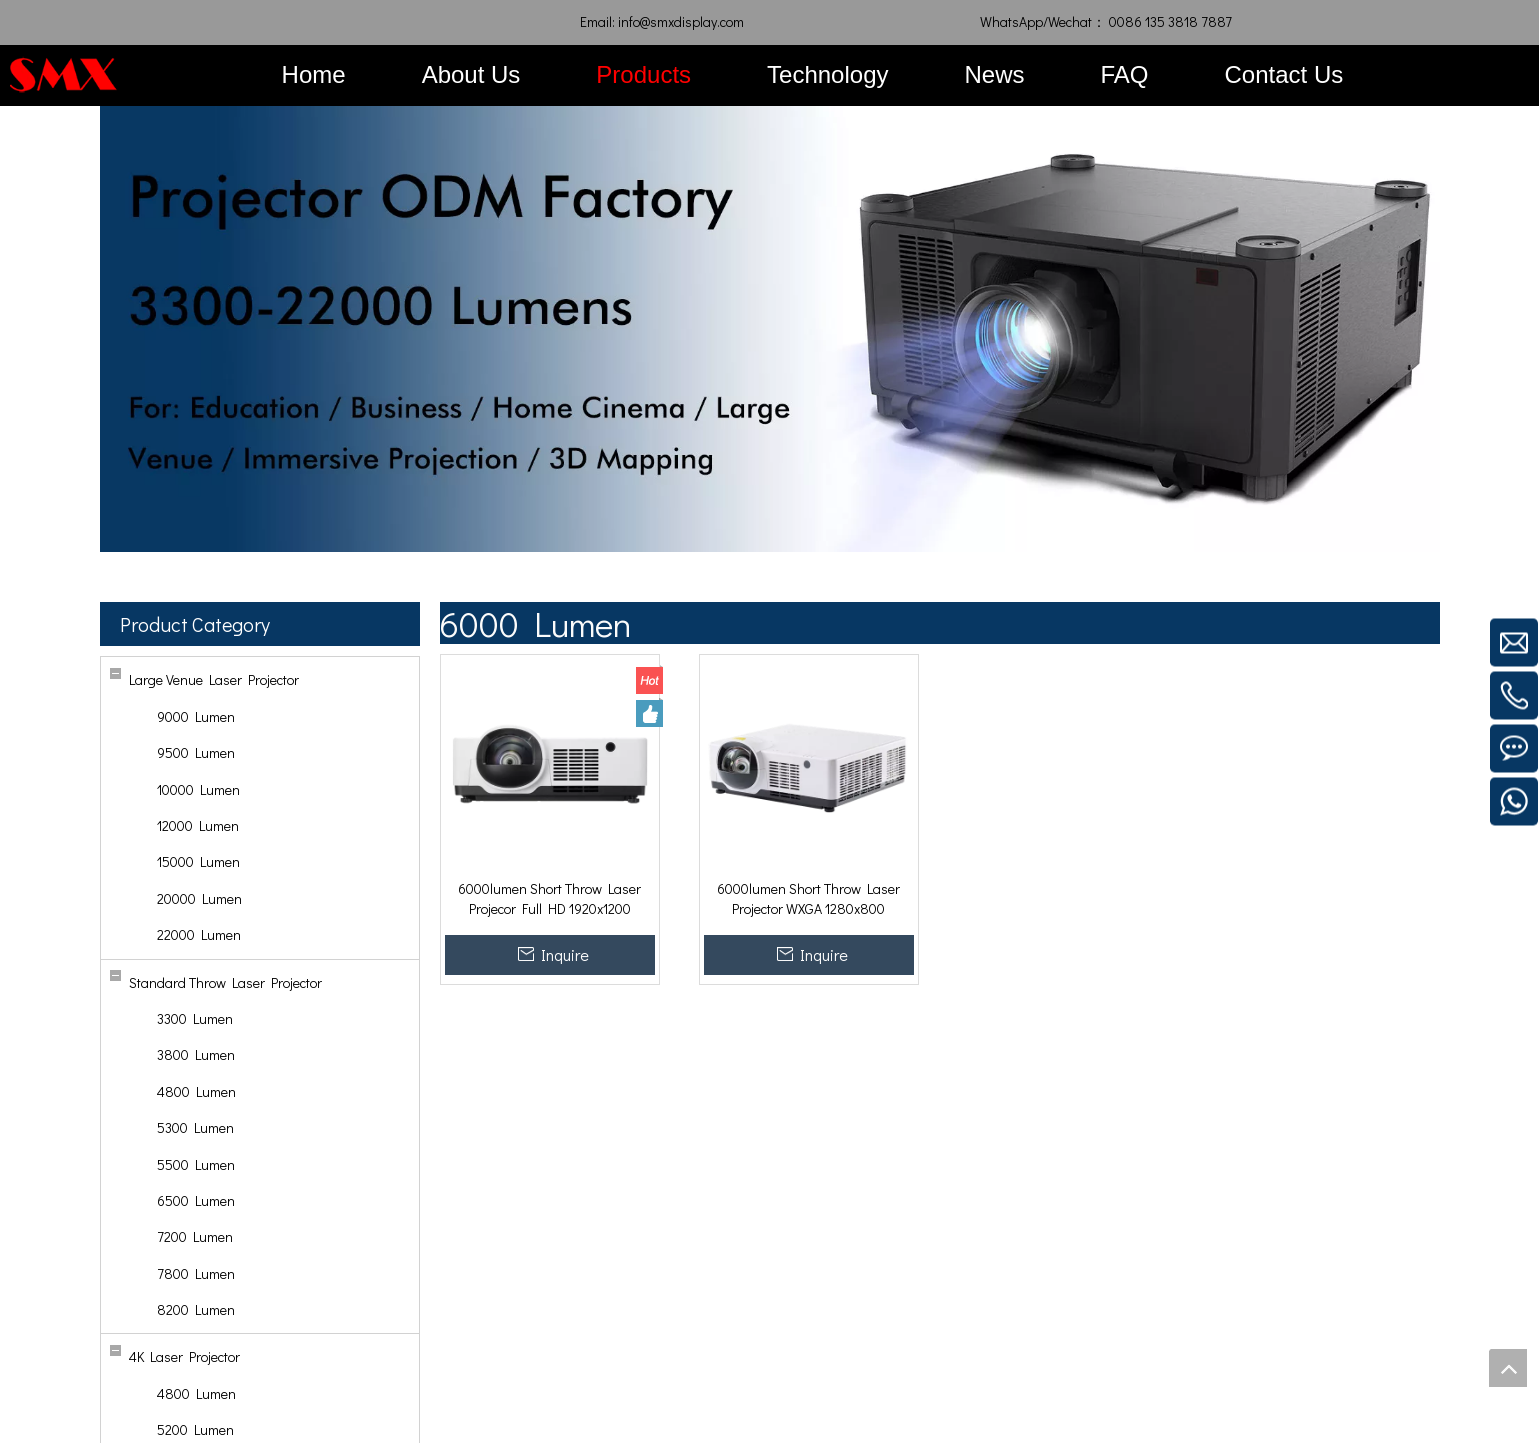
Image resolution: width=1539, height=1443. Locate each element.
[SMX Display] (64, 74)
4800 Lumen (196, 1091)
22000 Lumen (199, 934)
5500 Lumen (196, 1164)
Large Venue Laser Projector (214, 679)
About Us (471, 74)
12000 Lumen (198, 825)
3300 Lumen (195, 1018)
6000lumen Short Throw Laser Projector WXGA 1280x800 (808, 898)
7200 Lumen (195, 1236)
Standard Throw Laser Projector (225, 982)
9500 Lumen (196, 752)
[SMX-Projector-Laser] (770, 329)
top (1508, 1368)
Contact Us (1284, 74)
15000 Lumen (198, 861)
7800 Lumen (196, 1273)
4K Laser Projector (184, 1356)
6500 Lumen (196, 1200)
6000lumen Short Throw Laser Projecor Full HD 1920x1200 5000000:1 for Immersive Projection (549, 899)
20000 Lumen (199, 898)
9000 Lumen (196, 716)
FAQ (1125, 74)
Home (314, 74)
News (995, 74)
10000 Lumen (198, 789)
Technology (827, 74)
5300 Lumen (195, 1127)
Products (643, 74)
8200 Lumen (196, 1309)
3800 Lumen (196, 1054)
